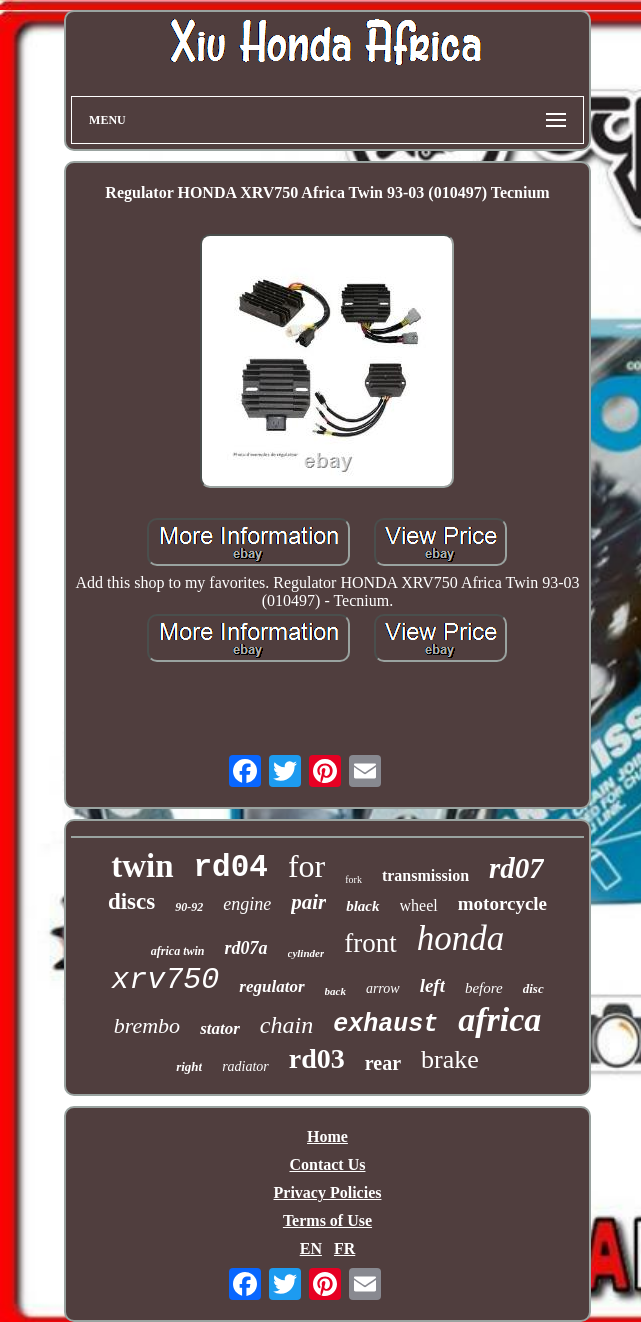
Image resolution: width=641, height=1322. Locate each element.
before (484, 988)
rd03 (317, 1058)
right (189, 1066)
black (362, 906)
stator (220, 1028)
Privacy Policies (328, 1192)
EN (311, 1248)
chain (286, 1025)
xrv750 (165, 980)
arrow (383, 988)
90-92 (189, 907)
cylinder (306, 953)
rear (383, 1063)
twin (142, 866)
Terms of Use (327, 1220)
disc (533, 988)
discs (131, 901)
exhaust (385, 1024)
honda (461, 938)
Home (327, 1136)
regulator (271, 986)
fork (353, 879)
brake (450, 1059)
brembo (147, 1025)
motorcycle (502, 903)
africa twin (178, 951)
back (335, 991)
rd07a (245, 948)
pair (308, 902)
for (306, 866)
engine (247, 904)
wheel (419, 905)
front (370, 943)
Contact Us (327, 1164)
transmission (425, 875)
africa (499, 1019)
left (432, 985)
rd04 (231, 867)
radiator (245, 1066)
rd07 (516, 868)
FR (344, 1248)
